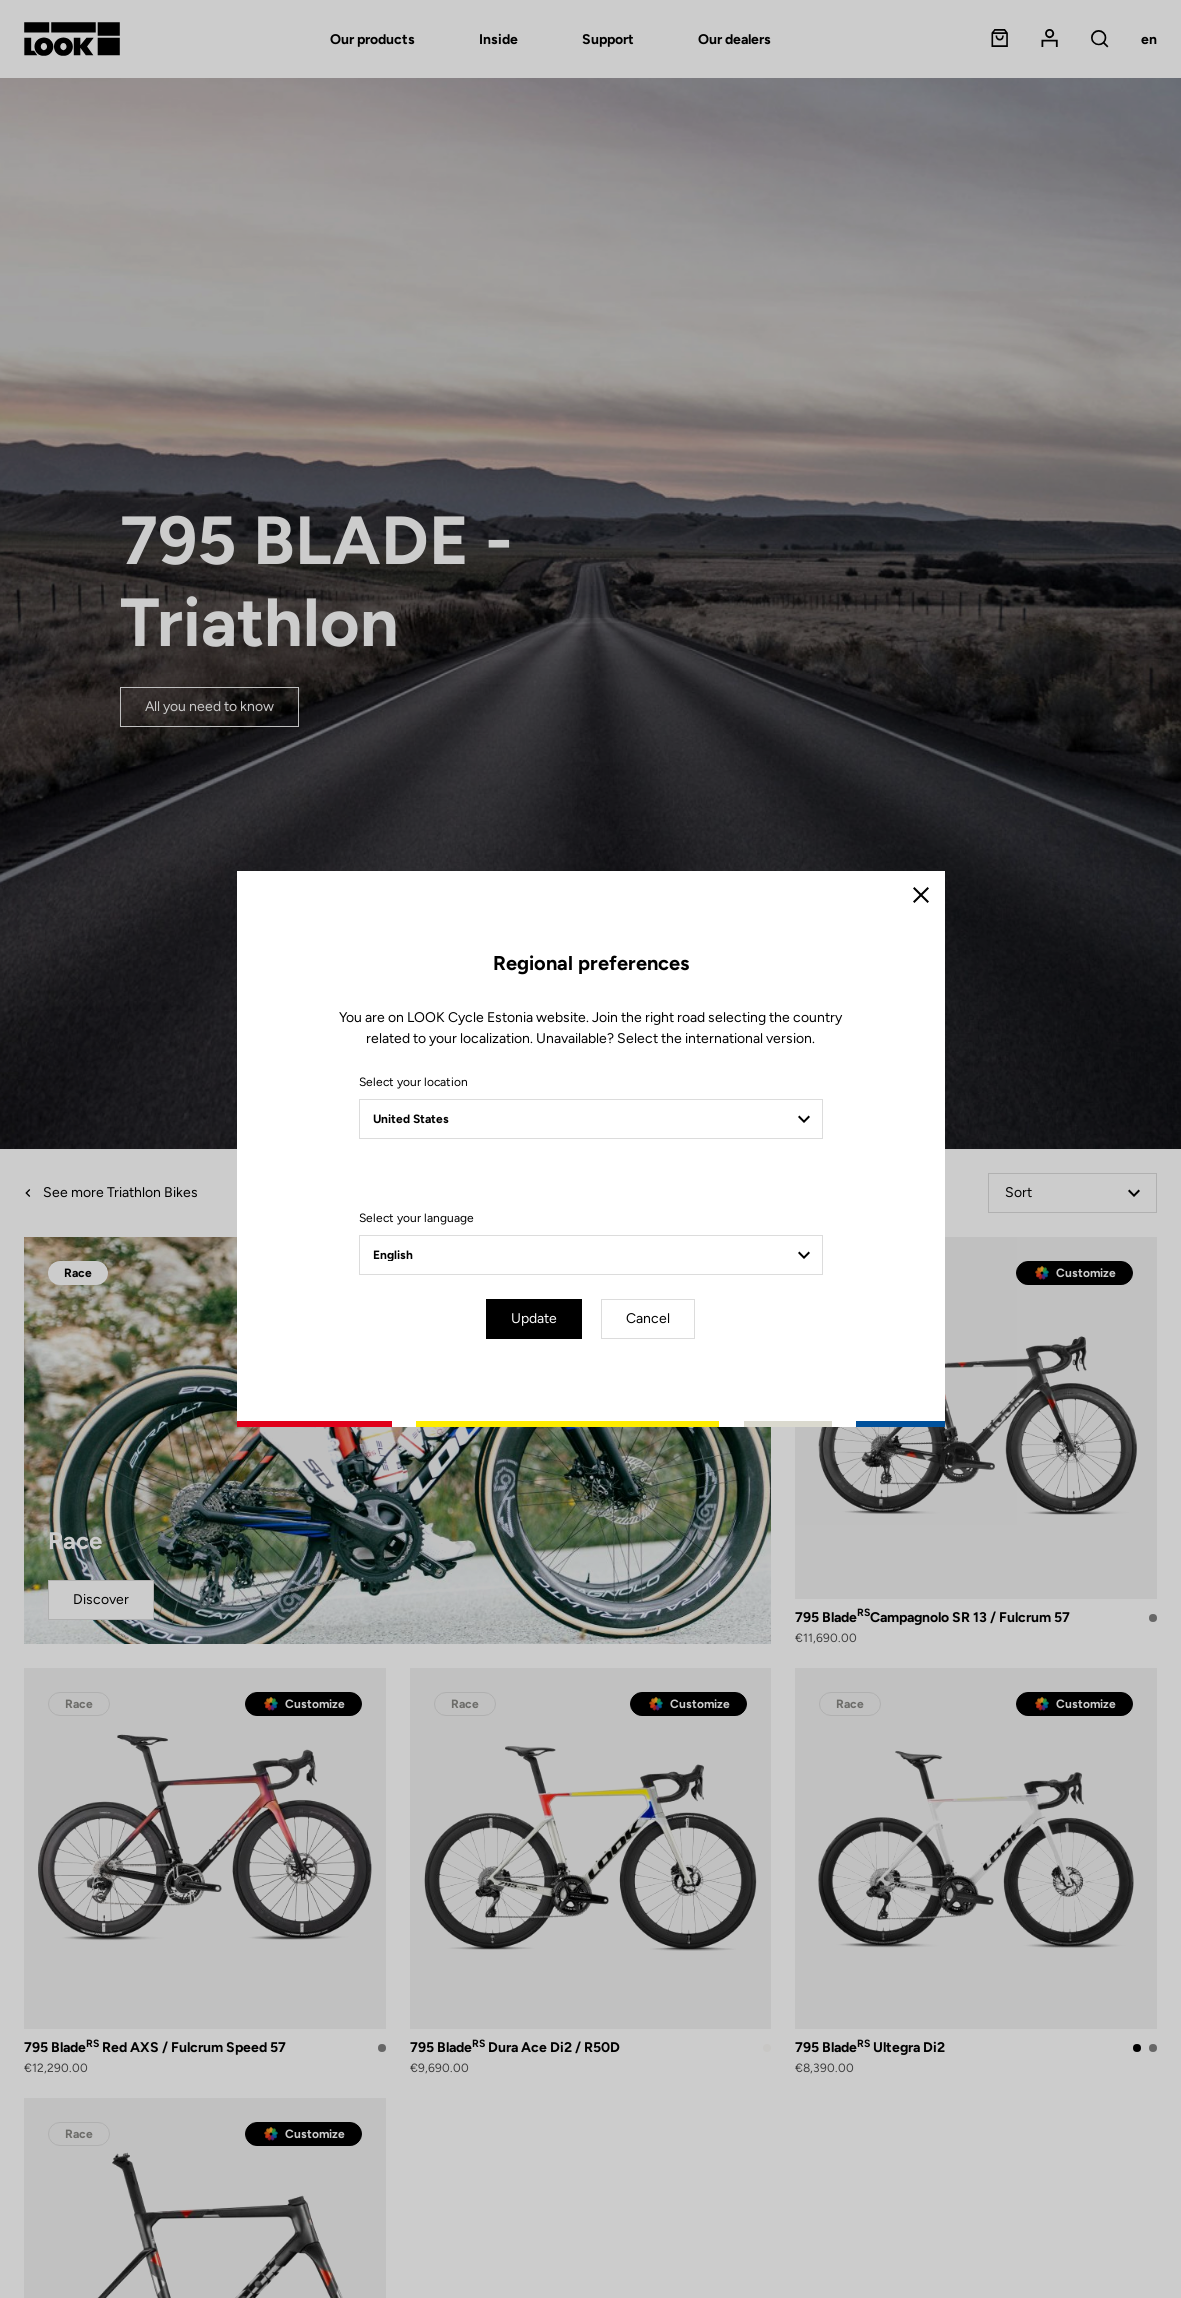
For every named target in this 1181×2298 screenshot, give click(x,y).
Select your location (413, 1082)
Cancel (648, 1318)
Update (534, 1318)
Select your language (416, 1218)
